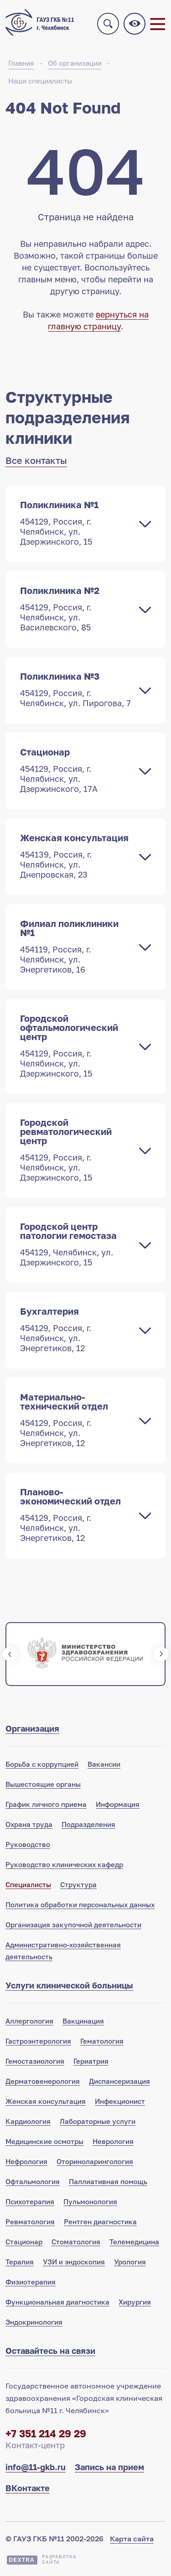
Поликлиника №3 (76, 689)
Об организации (75, 63)
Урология (130, 2262)
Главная (21, 63)
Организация (32, 1728)
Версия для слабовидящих (134, 24)
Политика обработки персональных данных (80, 1904)
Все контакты (36, 460)
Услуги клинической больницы (69, 1985)
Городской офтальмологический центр (76, 1045)
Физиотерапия (30, 2282)
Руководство (27, 1844)
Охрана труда (28, 1824)
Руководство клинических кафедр (64, 1864)
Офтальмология (32, 2181)
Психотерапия (29, 2201)
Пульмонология (90, 2201)
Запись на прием (109, 2467)
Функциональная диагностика (57, 2302)
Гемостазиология (34, 2061)
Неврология (113, 2141)
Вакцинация (83, 2021)
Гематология (102, 2041)
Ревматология (30, 2221)
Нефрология (26, 2161)
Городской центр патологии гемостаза (76, 1244)
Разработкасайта (59, 2559)
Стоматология (76, 2242)
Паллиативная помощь (108, 2181)
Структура (78, 1884)
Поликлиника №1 (76, 522)
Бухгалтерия (76, 1329)
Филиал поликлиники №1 (76, 946)
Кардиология (28, 2121)
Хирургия (135, 2302)
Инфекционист (120, 2101)
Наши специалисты (40, 81)
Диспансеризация (119, 2081)
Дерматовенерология (42, 2081)
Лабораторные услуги (97, 2121)
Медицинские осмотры (44, 2141)
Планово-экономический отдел (76, 1514)
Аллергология (29, 2021)
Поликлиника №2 (76, 608)
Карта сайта (132, 2538)
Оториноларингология (95, 2161)
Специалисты (28, 1884)
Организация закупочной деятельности (73, 1924)
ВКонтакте (27, 2488)
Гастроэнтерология (38, 2041)
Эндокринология (33, 2322)
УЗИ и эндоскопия (74, 2262)
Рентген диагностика (100, 2221)
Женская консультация (76, 855)
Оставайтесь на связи (50, 2351)
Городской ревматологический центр (76, 1149)
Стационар (76, 770)
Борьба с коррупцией (41, 1764)
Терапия (19, 2262)
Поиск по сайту (108, 24)
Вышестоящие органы (43, 1784)
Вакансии (104, 1764)
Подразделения (88, 1824)
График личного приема (46, 1804)
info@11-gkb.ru (35, 2467)
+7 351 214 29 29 (45, 2433)
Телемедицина (134, 2242)
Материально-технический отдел (76, 1419)
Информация (118, 1804)
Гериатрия (91, 2061)
